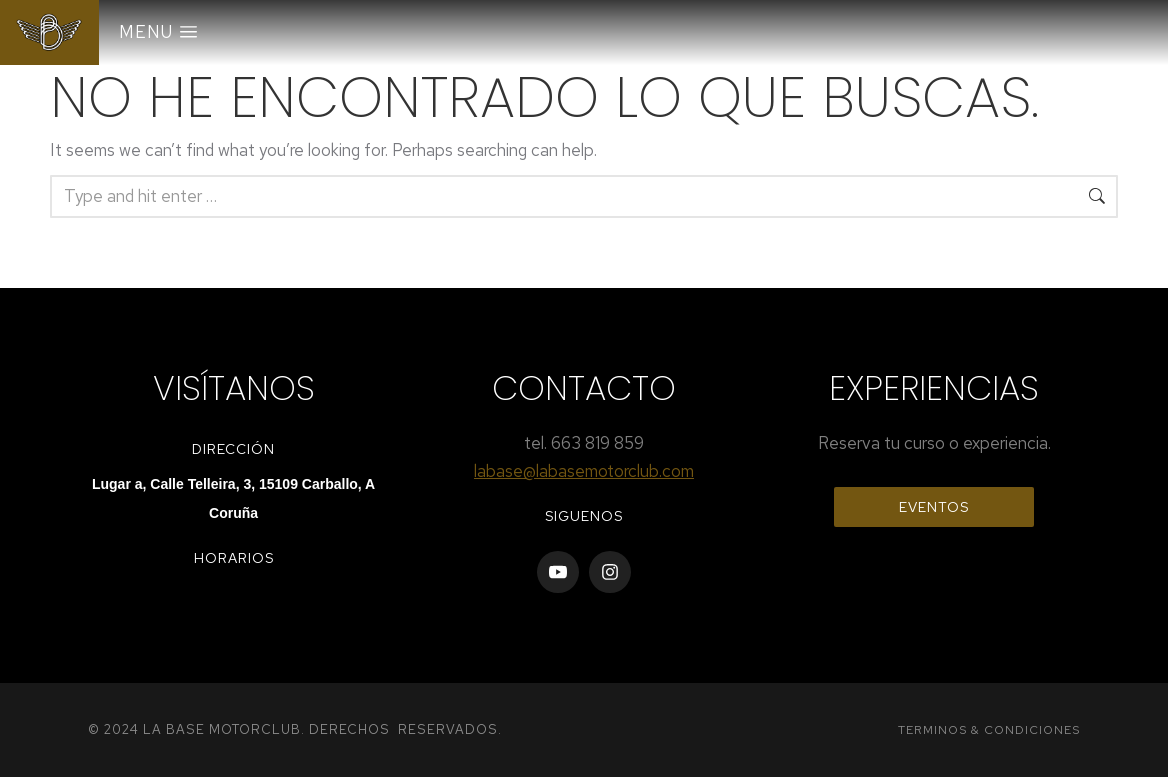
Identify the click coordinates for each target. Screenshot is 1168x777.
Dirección (233, 449)
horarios (234, 558)
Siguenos (584, 516)
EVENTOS (934, 507)
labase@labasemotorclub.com (584, 471)
